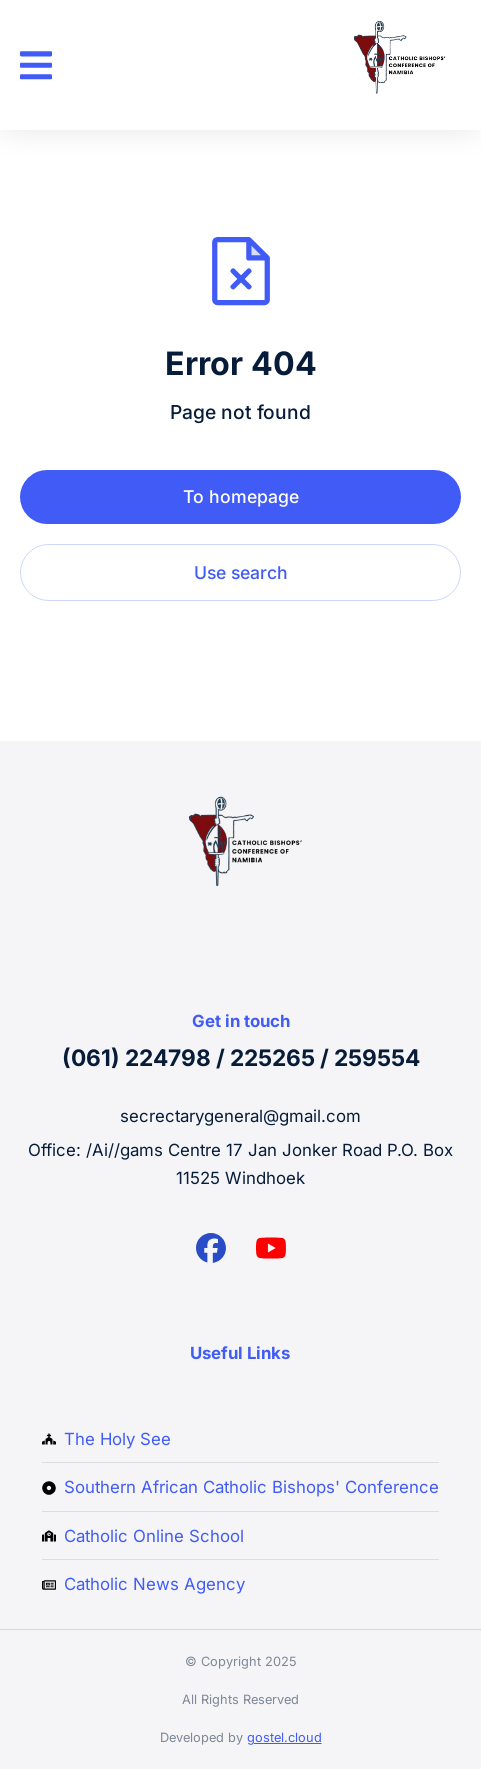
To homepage (241, 496)
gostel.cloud (284, 1737)
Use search (241, 572)
